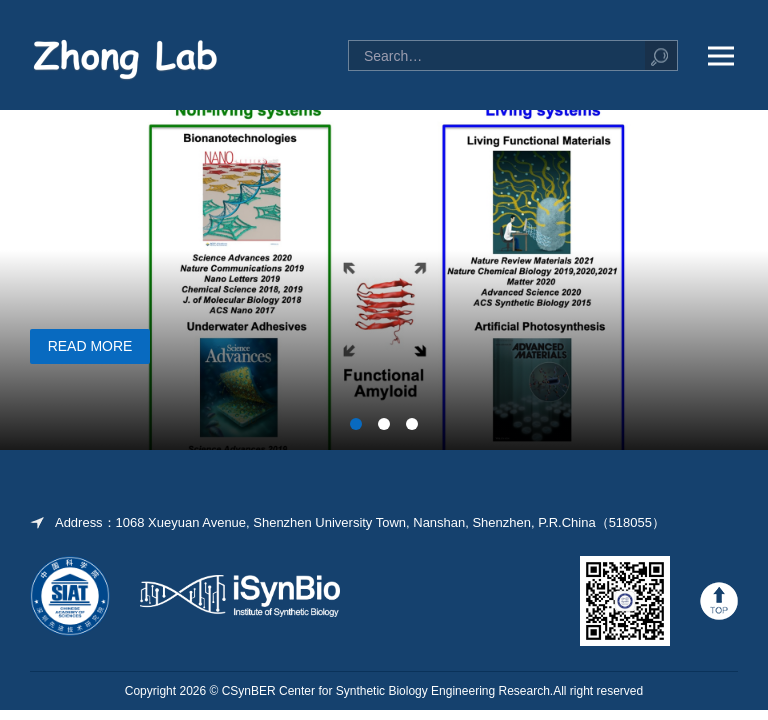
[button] (356, 424)
